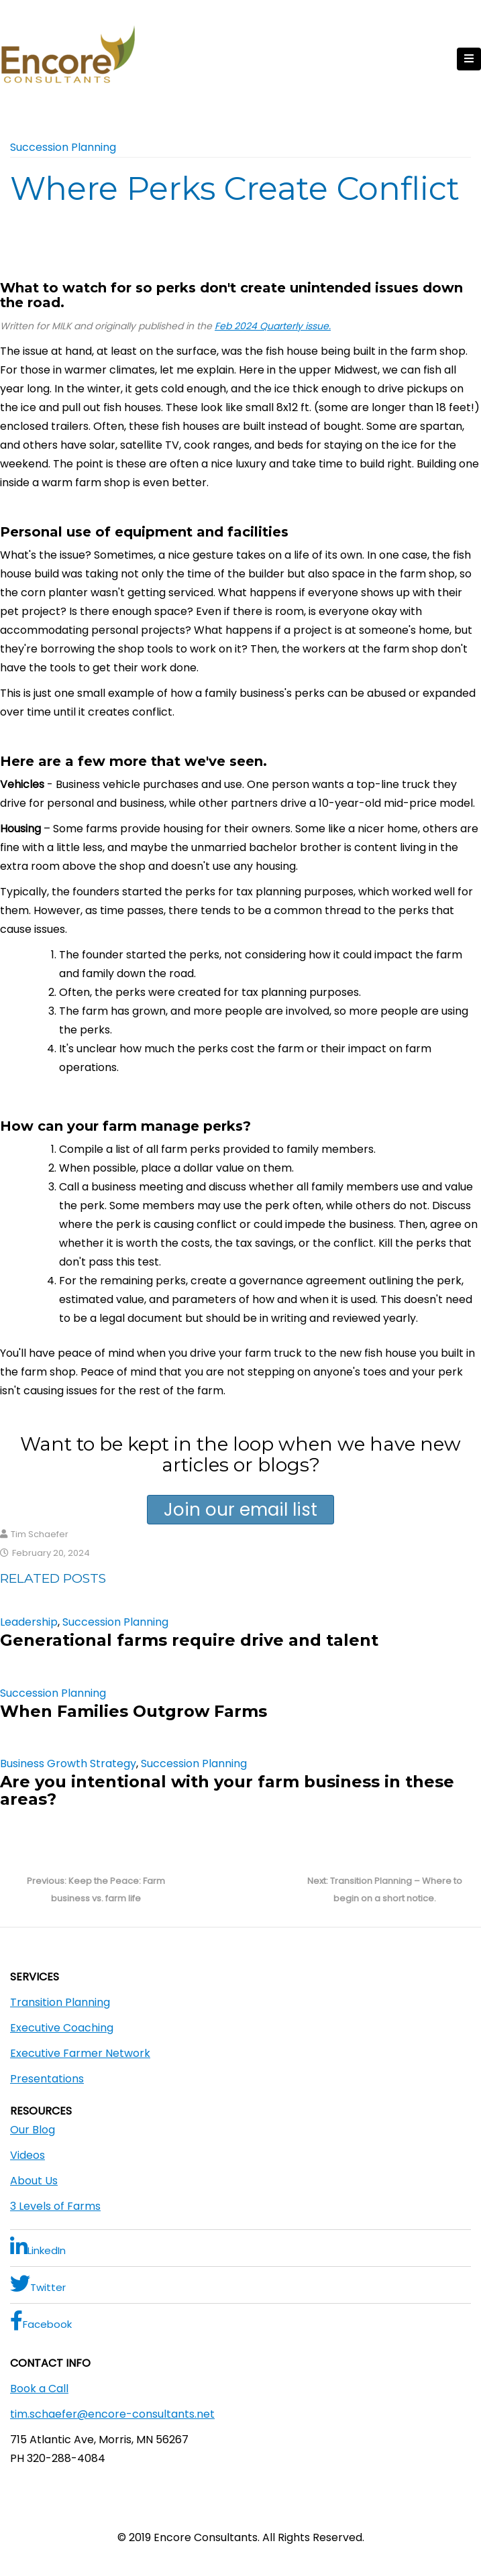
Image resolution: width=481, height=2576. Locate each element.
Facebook (41, 2320)
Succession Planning (63, 147)
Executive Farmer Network (80, 2053)
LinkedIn (38, 2247)
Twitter (38, 2284)
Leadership (29, 1622)
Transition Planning (60, 2002)
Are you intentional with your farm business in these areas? (227, 1790)
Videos (27, 2155)
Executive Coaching (61, 2027)
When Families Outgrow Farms (133, 1711)
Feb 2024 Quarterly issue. (273, 326)
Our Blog (32, 2129)
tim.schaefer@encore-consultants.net (112, 2414)
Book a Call (39, 2388)
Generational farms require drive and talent (189, 1640)
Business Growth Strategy (68, 1763)
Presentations (47, 2078)
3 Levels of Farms (55, 2206)
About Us (34, 2180)
